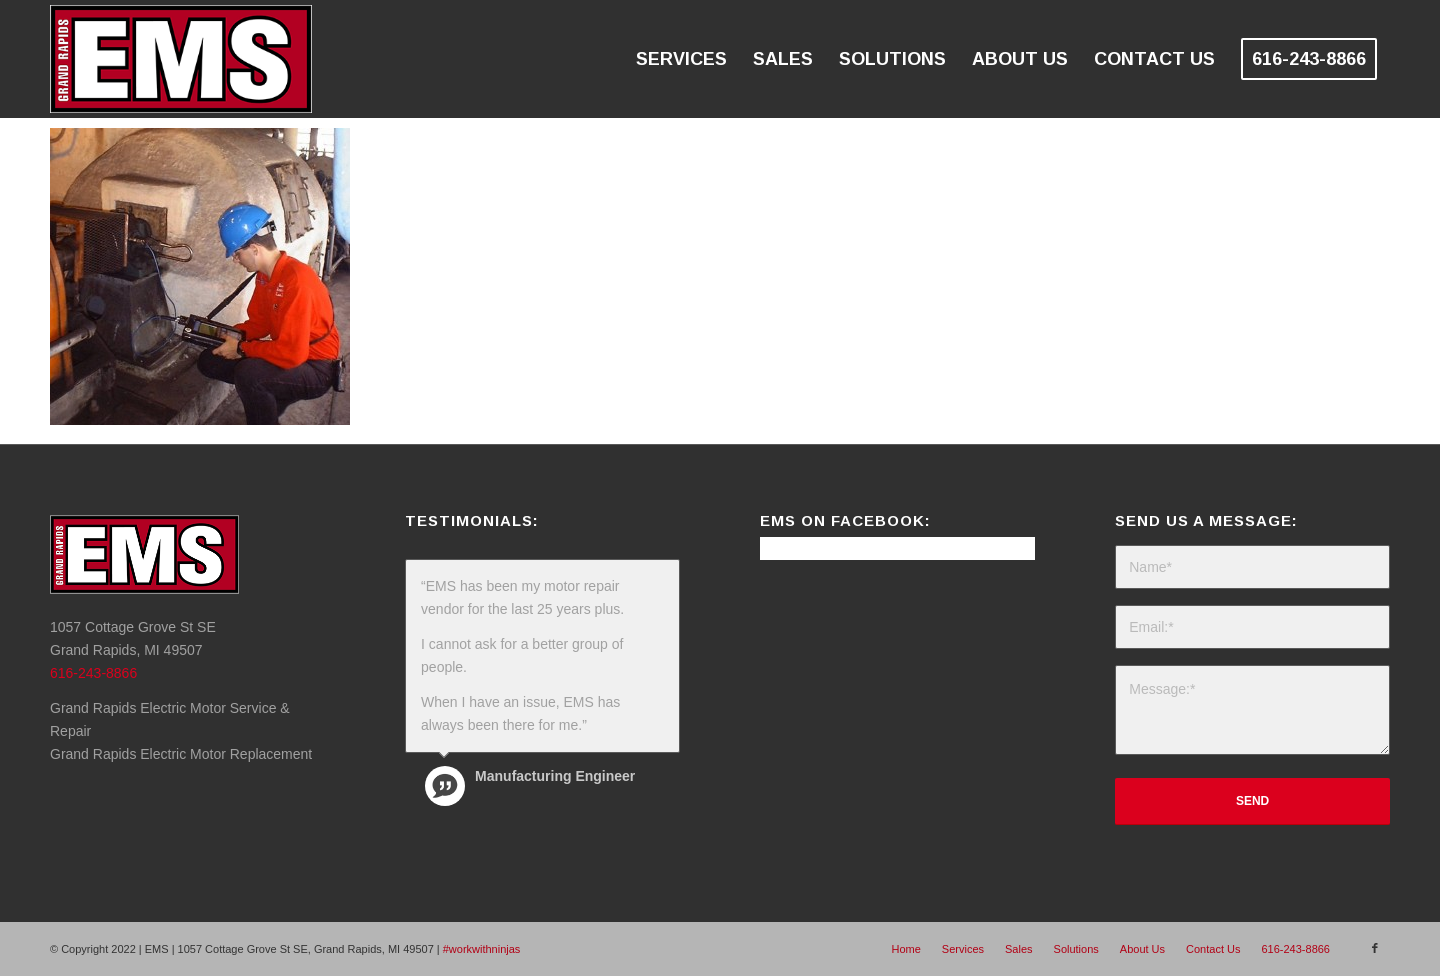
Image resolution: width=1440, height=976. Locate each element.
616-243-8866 (93, 673)
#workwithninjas (482, 949)
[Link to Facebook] (1375, 948)
